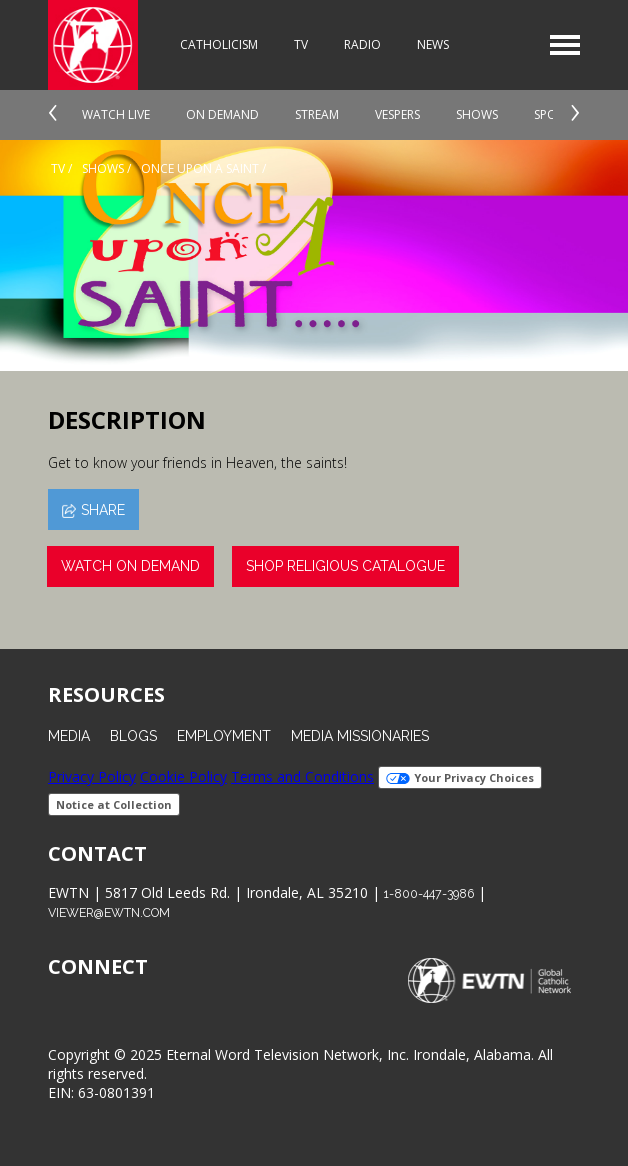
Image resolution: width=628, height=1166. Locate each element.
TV (301, 44)
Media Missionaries (360, 736)
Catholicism (219, 44)
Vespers (397, 114)
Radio (362, 44)
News (433, 44)
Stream (317, 114)
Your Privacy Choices (460, 777)
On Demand (222, 114)
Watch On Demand (130, 566)
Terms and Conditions (302, 776)
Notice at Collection (114, 804)
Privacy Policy (92, 776)
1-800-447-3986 (429, 893)
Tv (58, 168)
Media (69, 736)
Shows (477, 114)
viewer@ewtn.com (109, 912)
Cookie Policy (183, 776)
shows (103, 168)
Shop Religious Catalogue (345, 566)
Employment (224, 736)
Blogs (133, 736)
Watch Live (116, 114)
